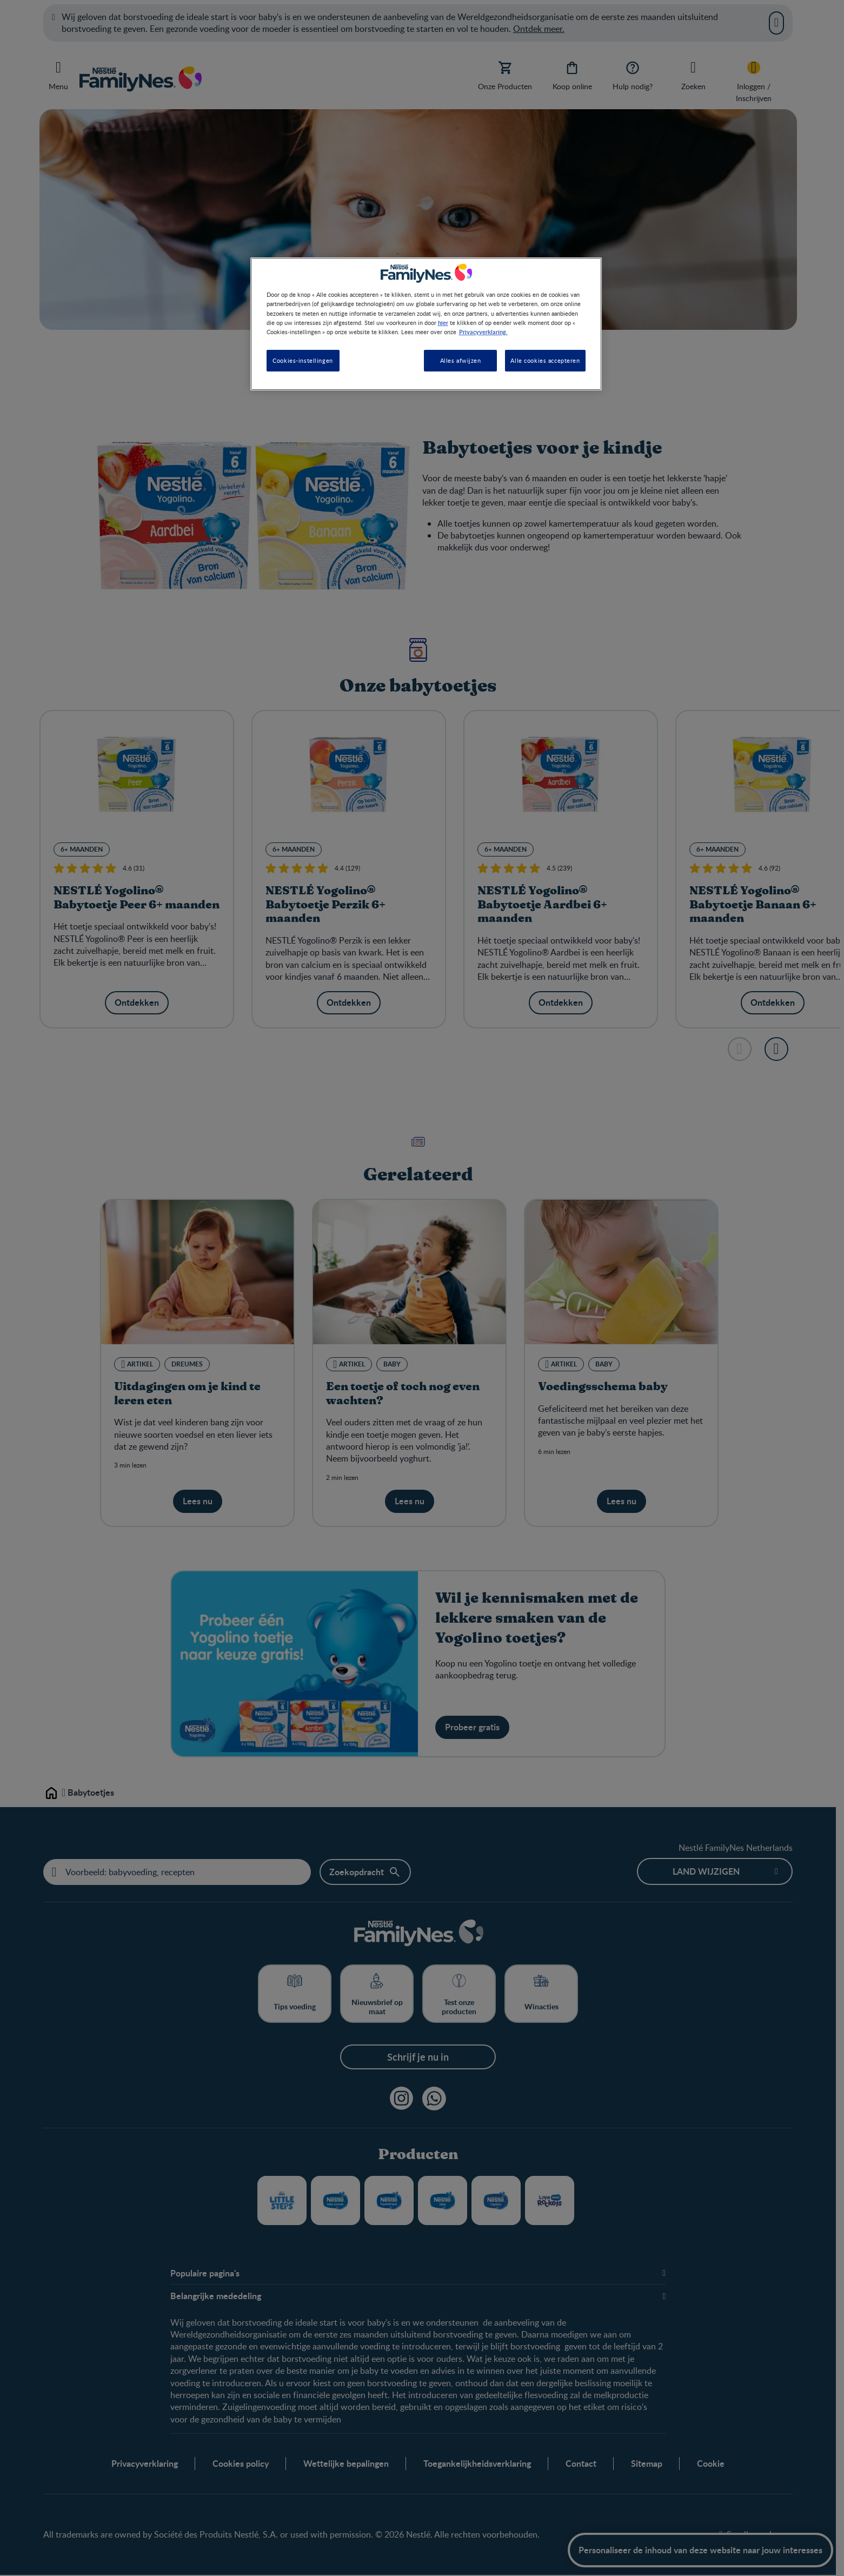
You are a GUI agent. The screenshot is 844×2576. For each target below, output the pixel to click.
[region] (426, 323)
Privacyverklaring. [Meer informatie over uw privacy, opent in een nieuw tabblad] (483, 331)
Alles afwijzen (460, 360)
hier (443, 322)
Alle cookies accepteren (545, 360)
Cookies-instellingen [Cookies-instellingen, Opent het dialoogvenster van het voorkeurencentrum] (303, 360)
